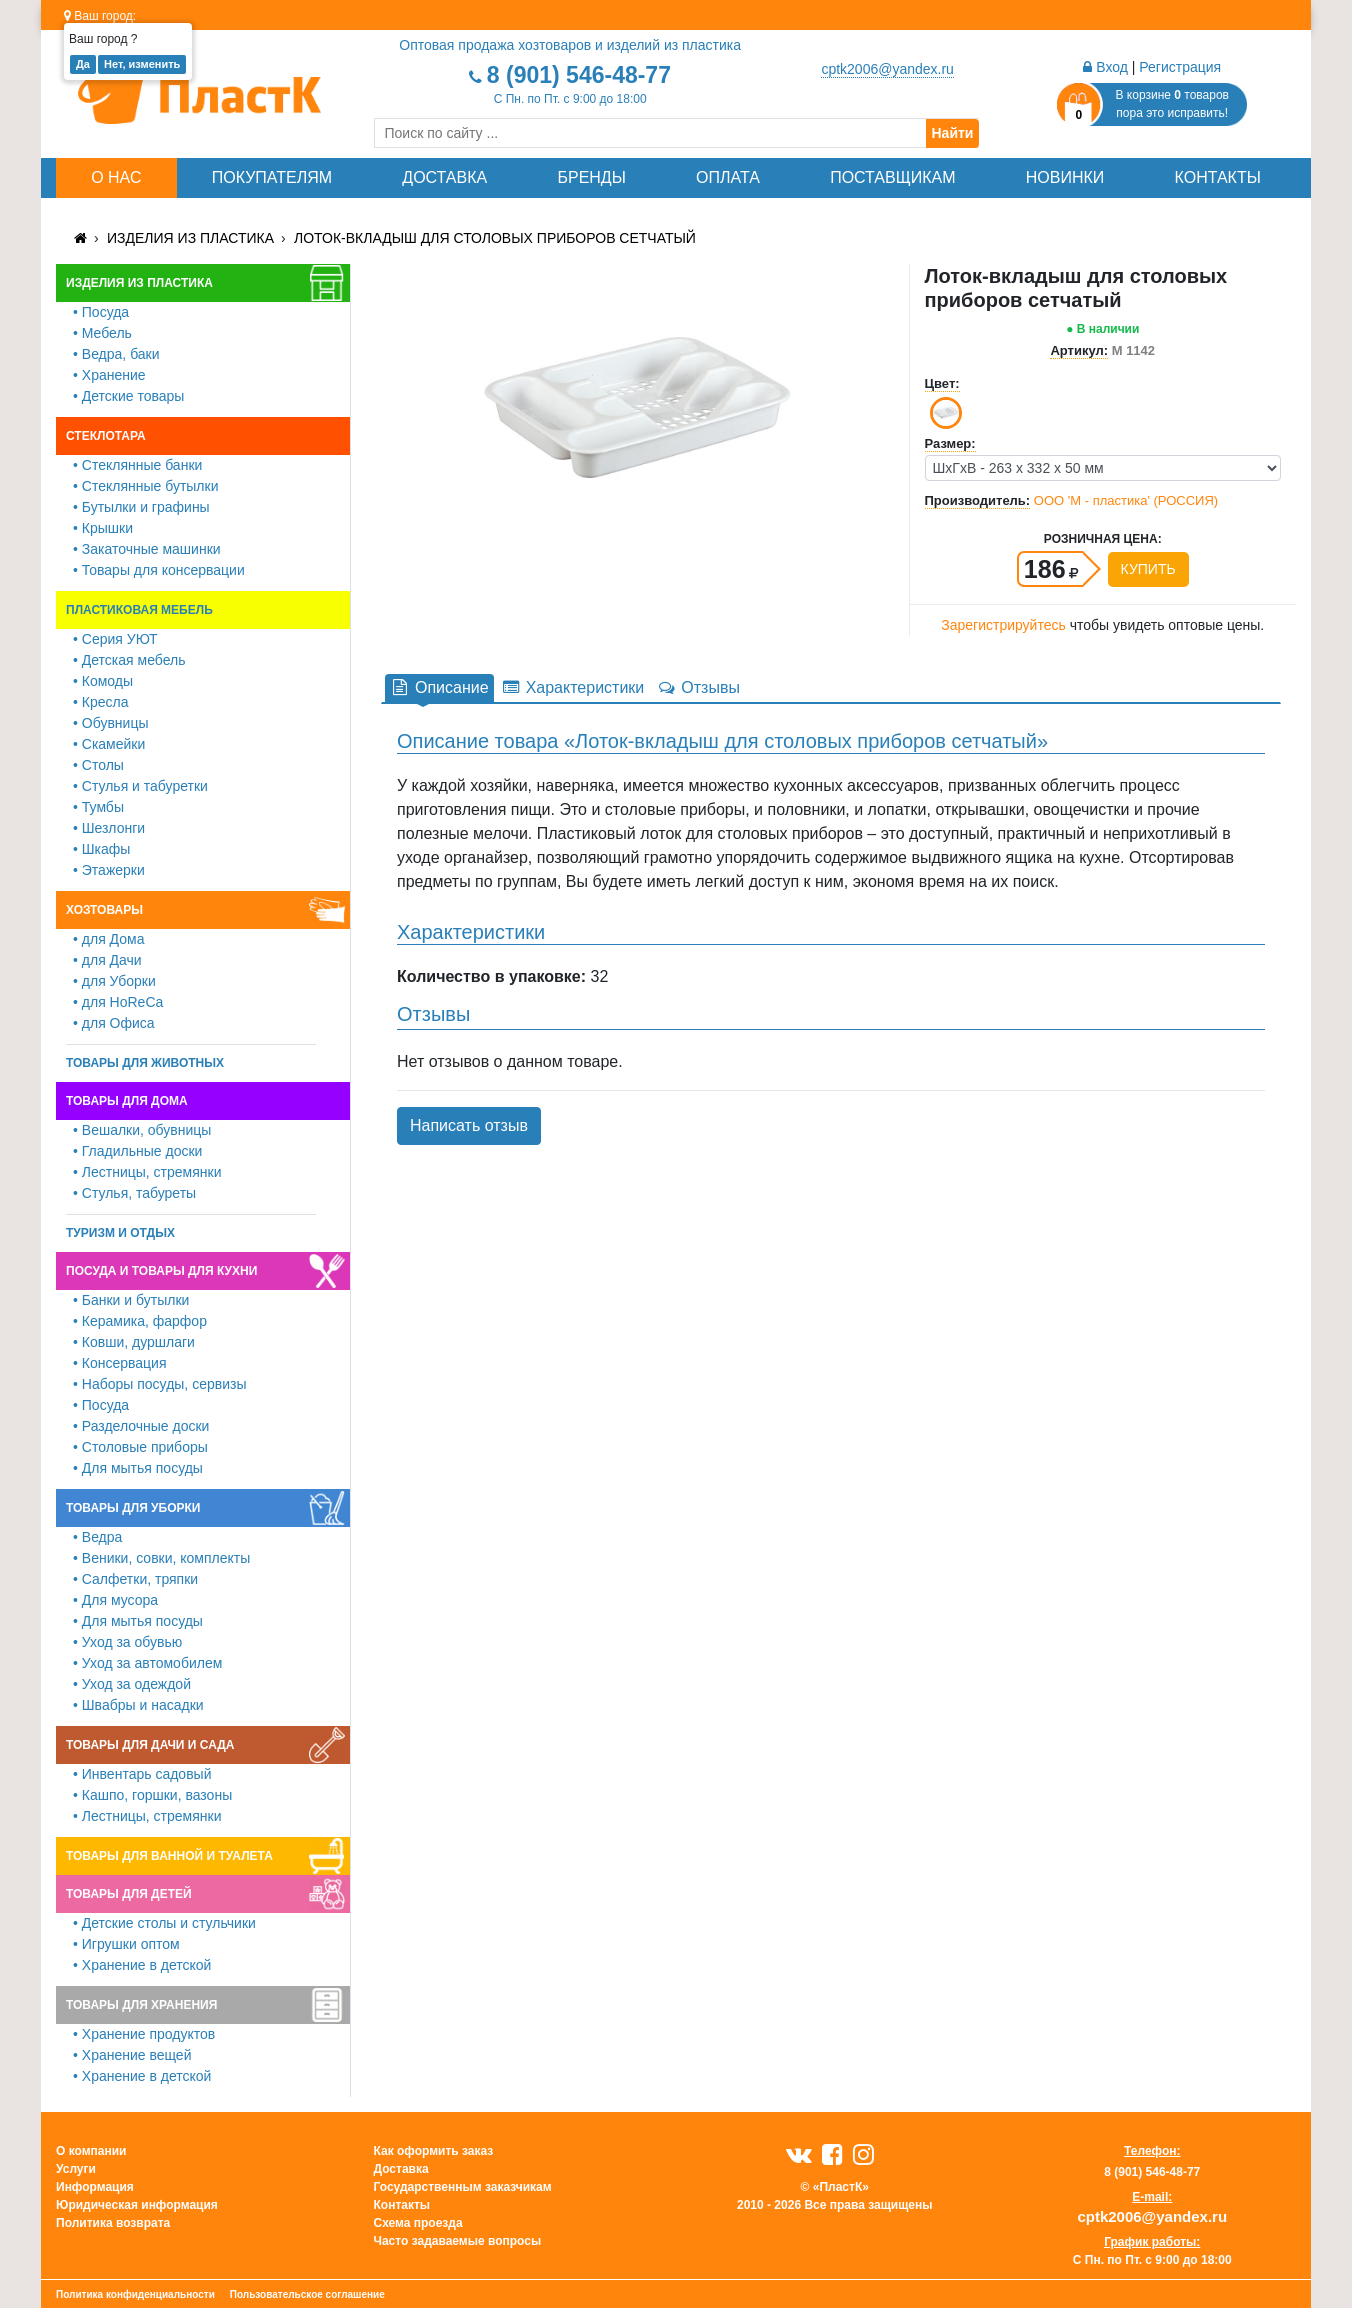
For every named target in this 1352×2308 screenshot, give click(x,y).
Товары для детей (129, 1894)
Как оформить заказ (434, 2151)
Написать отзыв (469, 1125)
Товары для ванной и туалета (169, 1856)
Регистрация (1180, 67)
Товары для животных (145, 1063)
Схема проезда (418, 2223)
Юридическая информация (137, 2205)
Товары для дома (127, 1101)
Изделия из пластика (190, 238)
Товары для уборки (133, 1508)
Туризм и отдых (120, 1233)
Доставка (444, 177)
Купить (1148, 569)
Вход (1105, 67)
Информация (95, 2187)
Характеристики (573, 687)
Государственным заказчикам (463, 2187)
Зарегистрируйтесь (1003, 625)
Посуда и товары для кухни (161, 1271)
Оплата (728, 177)
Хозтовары (104, 910)
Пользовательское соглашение (307, 2294)
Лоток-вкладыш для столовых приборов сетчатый (495, 238)
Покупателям (272, 177)
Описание (439, 687)
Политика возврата (113, 2223)
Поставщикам (892, 177)
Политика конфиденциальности (135, 2294)
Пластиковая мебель (139, 610)
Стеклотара (106, 436)
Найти (953, 133)
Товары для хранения (141, 2005)
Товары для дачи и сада (150, 1745)
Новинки (1065, 177)
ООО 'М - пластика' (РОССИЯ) (1126, 500)
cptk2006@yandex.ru (887, 69)
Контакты (1218, 177)
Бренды (591, 177)
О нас (116, 177)
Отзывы (698, 687)
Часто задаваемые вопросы (458, 2241)
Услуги (76, 2169)
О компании (91, 2151)
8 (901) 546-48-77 (579, 75)
